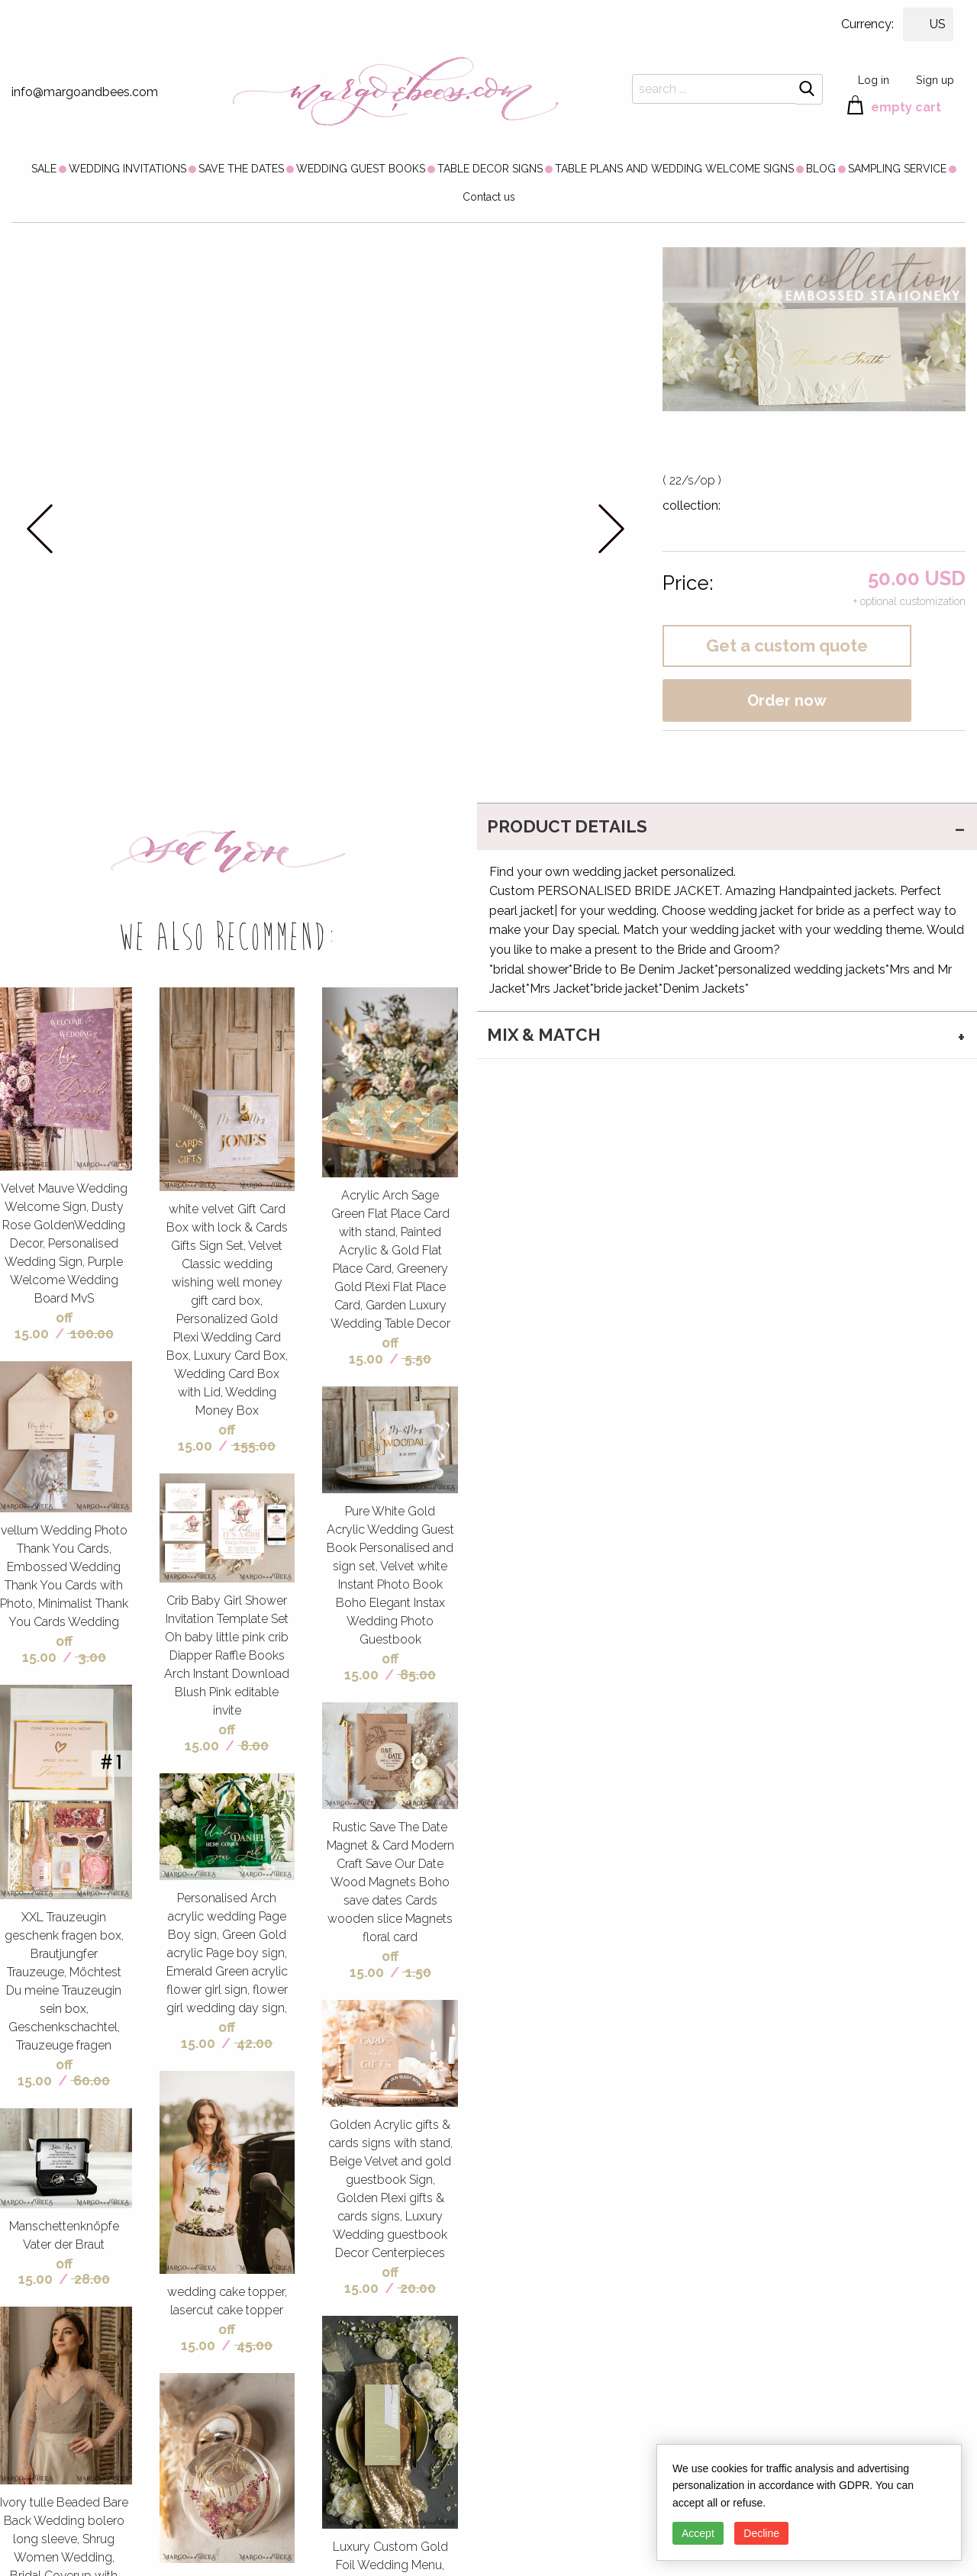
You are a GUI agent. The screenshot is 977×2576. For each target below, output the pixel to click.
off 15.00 (44, 1325)
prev (40, 528)
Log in (873, 79)
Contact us (489, 197)
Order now (787, 700)
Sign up (935, 79)
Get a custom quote (787, 645)
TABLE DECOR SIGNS (490, 169)
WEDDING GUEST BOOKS (360, 169)
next (611, 528)
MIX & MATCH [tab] (544, 1035)
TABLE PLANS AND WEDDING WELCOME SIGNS (674, 169)
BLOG (821, 169)
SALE (43, 169)
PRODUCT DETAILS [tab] (567, 826)
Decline (761, 2533)
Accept (698, 2533)
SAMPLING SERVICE (897, 169)
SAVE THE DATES (241, 169)
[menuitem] (44, 168)
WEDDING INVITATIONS (127, 169)
